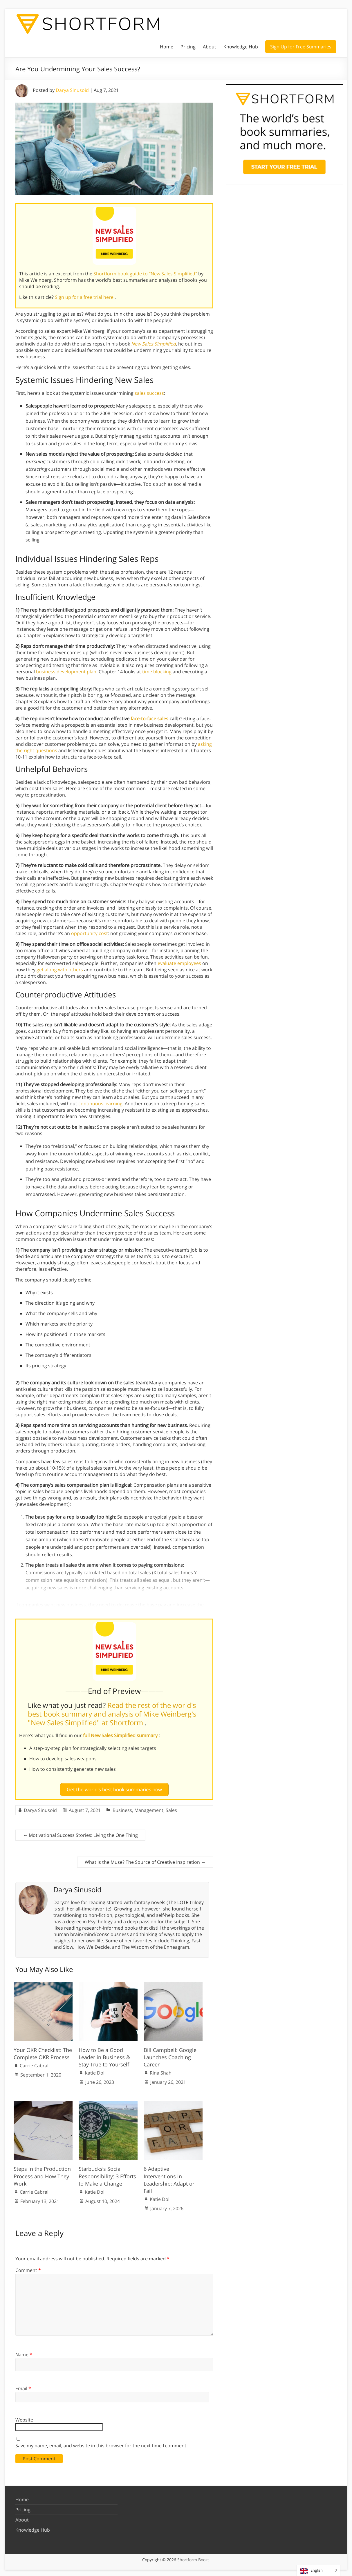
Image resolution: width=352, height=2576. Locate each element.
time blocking (157, 671)
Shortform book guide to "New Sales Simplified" (145, 273)
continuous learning (100, 1103)
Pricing (188, 46)
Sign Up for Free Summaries (300, 46)
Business (122, 1808)
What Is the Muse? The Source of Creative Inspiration (145, 1860)
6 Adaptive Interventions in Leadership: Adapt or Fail (169, 2177)
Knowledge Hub (240, 46)
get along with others (60, 969)
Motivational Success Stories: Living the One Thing (80, 1833)
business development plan (66, 671)
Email (23, 2386)
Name (23, 2352)
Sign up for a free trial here (85, 297)
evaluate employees (179, 963)
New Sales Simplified (153, 344)
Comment (28, 2268)
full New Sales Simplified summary (121, 1735)
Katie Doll (95, 2070)
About (209, 46)
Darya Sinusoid (72, 90)
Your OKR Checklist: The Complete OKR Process (43, 2051)
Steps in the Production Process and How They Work (42, 2173)
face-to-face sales (149, 718)
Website (24, 2417)
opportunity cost (89, 933)
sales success (149, 393)
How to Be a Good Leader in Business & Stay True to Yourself (104, 2055)
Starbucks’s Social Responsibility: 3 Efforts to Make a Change (107, 2173)
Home (166, 46)
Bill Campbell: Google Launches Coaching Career (170, 2055)
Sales (171, 1808)
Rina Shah (161, 2070)
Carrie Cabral (34, 2063)
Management (148, 1808)
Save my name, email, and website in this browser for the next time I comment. (101, 2443)
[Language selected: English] (318, 2570)
